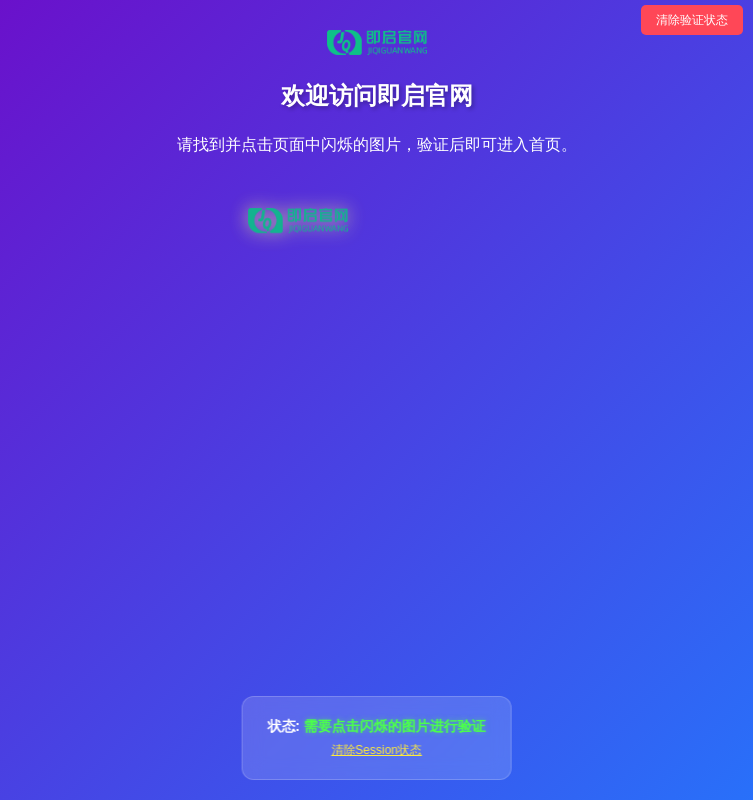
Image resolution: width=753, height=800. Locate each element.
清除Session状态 (376, 750)
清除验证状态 (692, 20)
